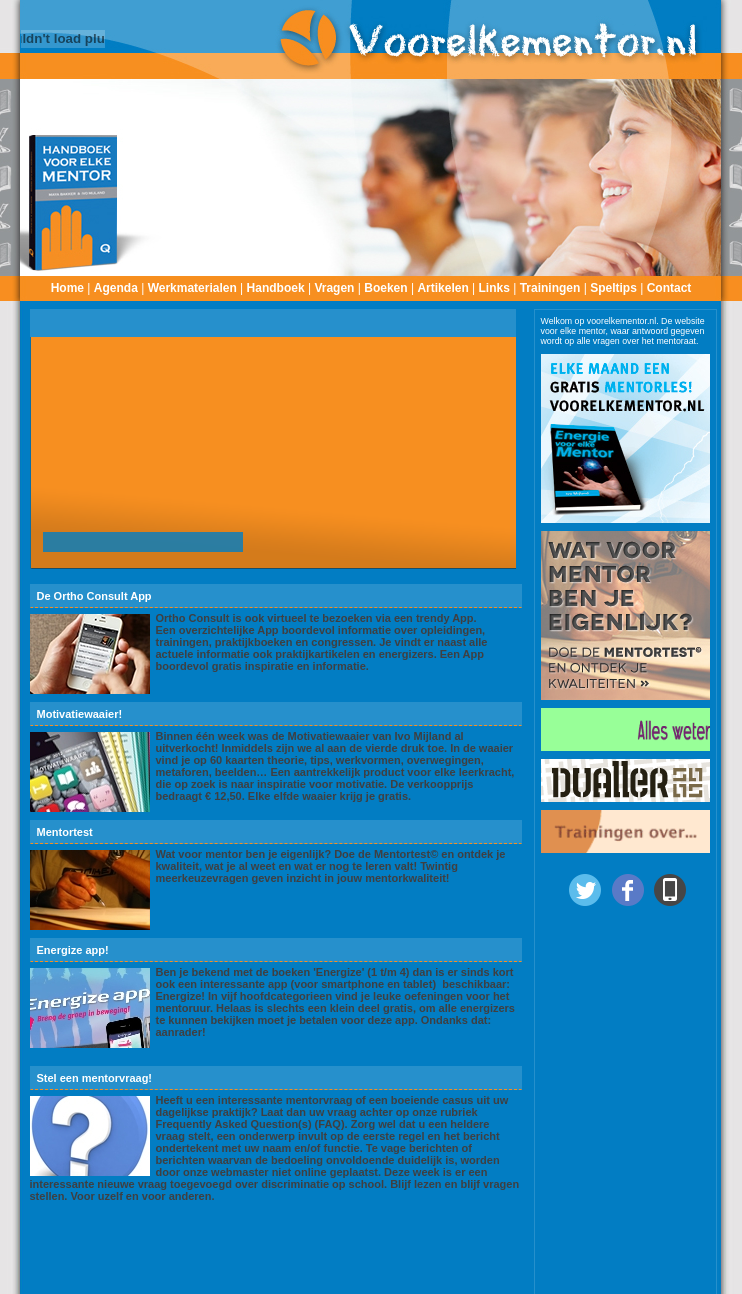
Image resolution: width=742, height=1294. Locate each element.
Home (67, 288)
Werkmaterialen (192, 288)
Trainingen (550, 288)
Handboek (276, 288)
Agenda (116, 288)
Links (494, 288)
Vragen (334, 288)
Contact (669, 288)
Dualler (620, 1280)
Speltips (613, 288)
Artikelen (442, 288)
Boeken (385, 288)
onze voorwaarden (482, 1280)
